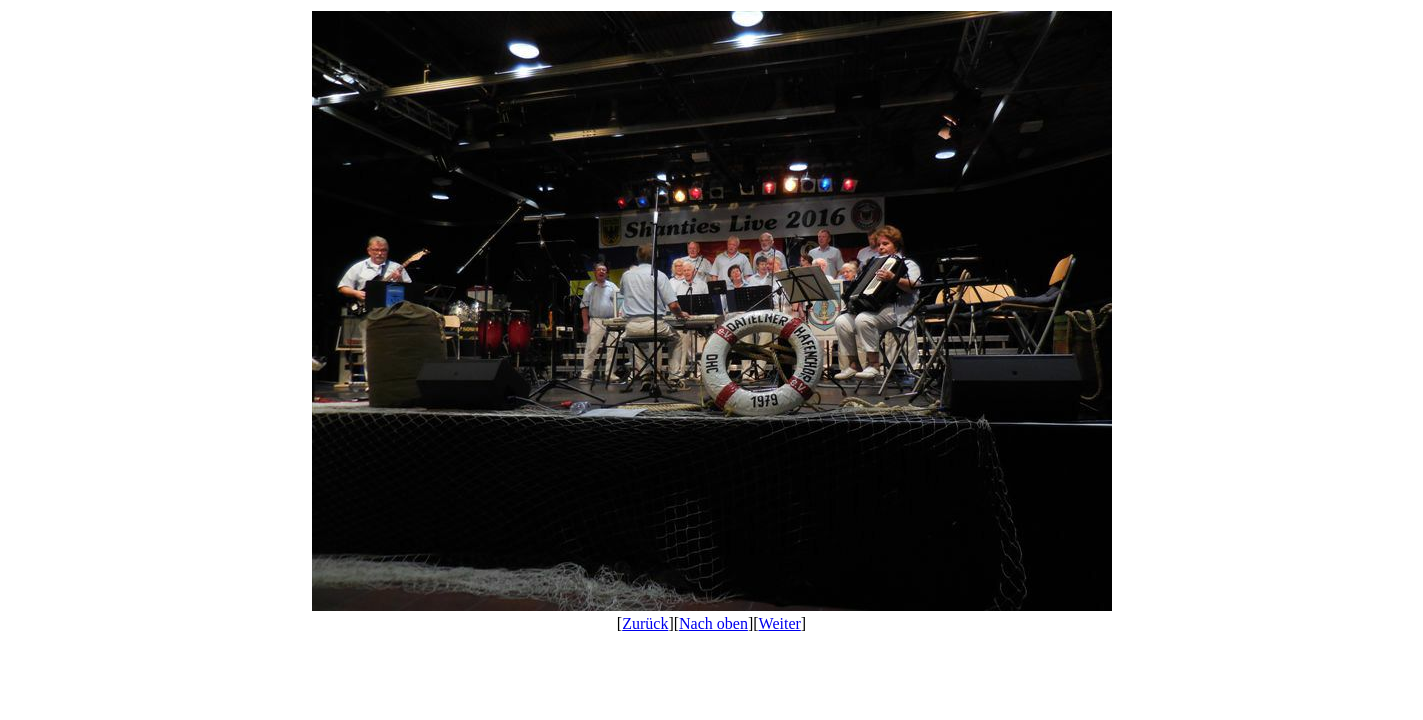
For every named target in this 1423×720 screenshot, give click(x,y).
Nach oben (713, 623)
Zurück (645, 623)
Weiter (780, 623)
